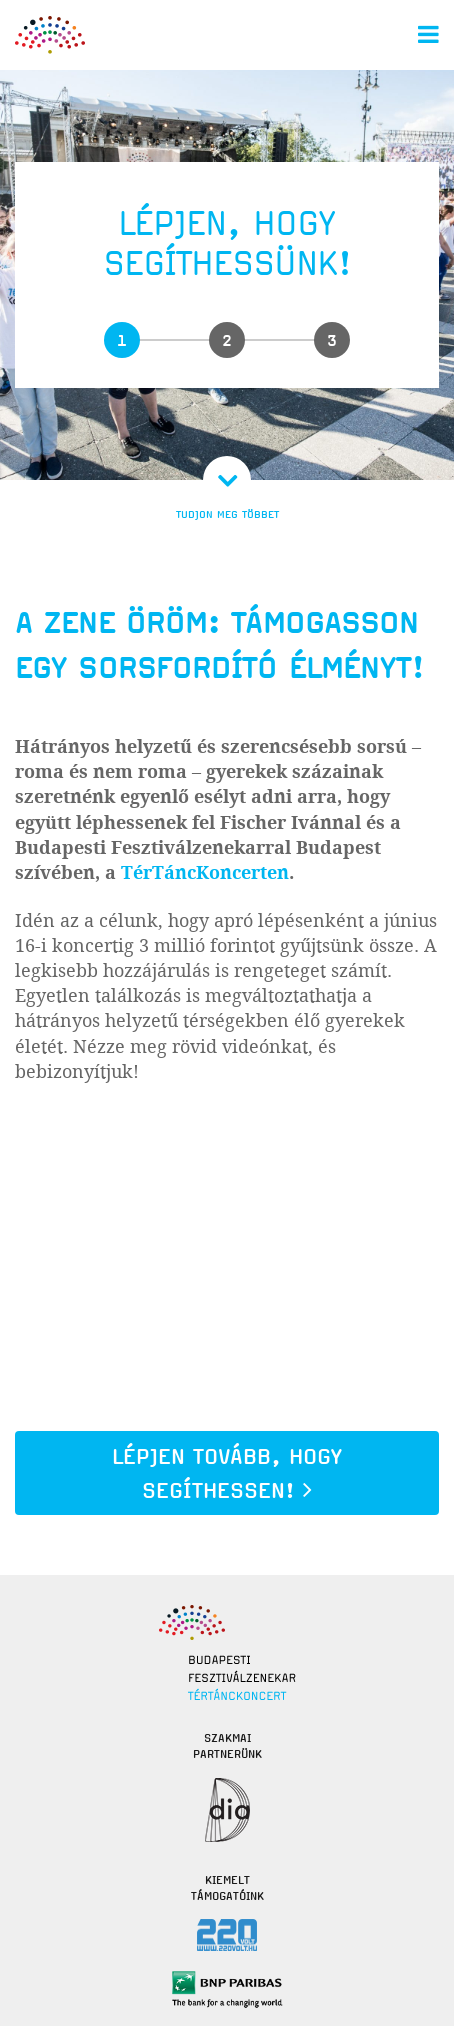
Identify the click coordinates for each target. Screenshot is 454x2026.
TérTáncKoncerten (205, 873)
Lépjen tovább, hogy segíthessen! (227, 1473)
